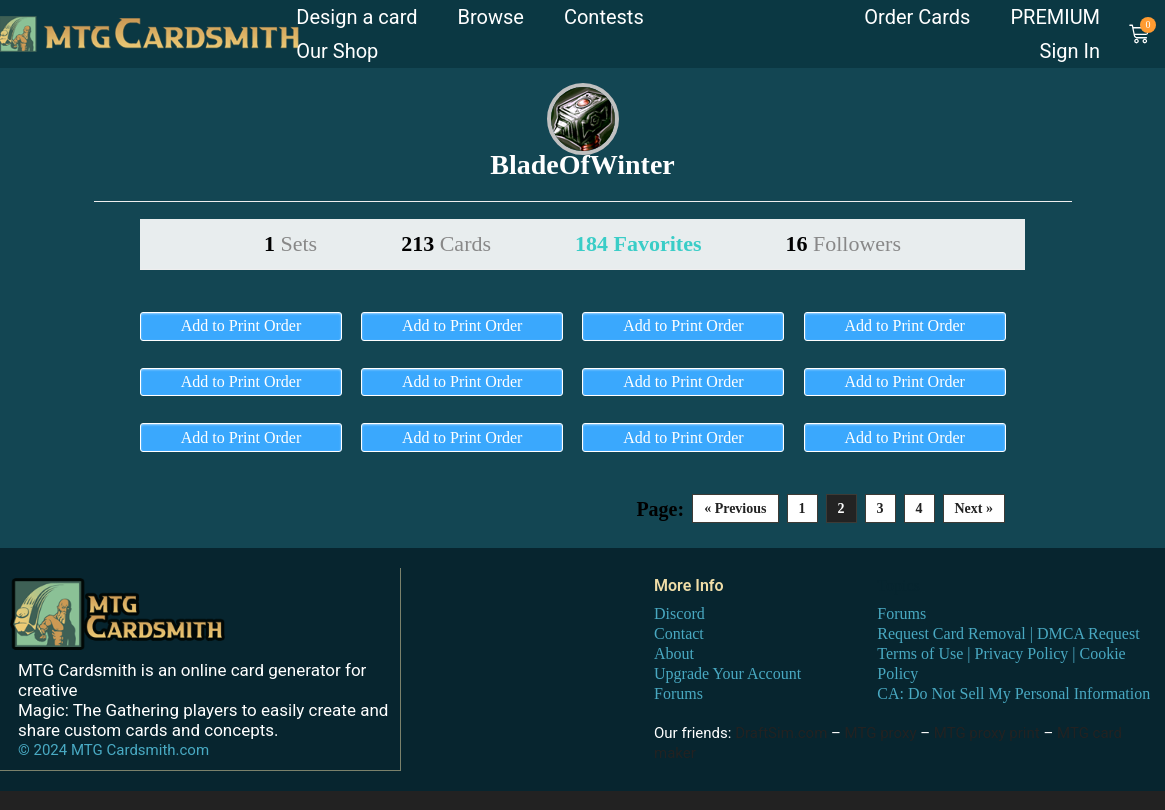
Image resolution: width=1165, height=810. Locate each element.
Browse (491, 17)
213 (446, 243)
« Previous (735, 508)
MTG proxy (881, 732)
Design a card (356, 17)
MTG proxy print (987, 732)
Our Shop (337, 51)
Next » (974, 508)
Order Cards (917, 17)
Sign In (1070, 51)
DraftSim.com (781, 732)
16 (843, 243)
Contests (604, 17)
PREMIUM (1055, 17)
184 (638, 243)
